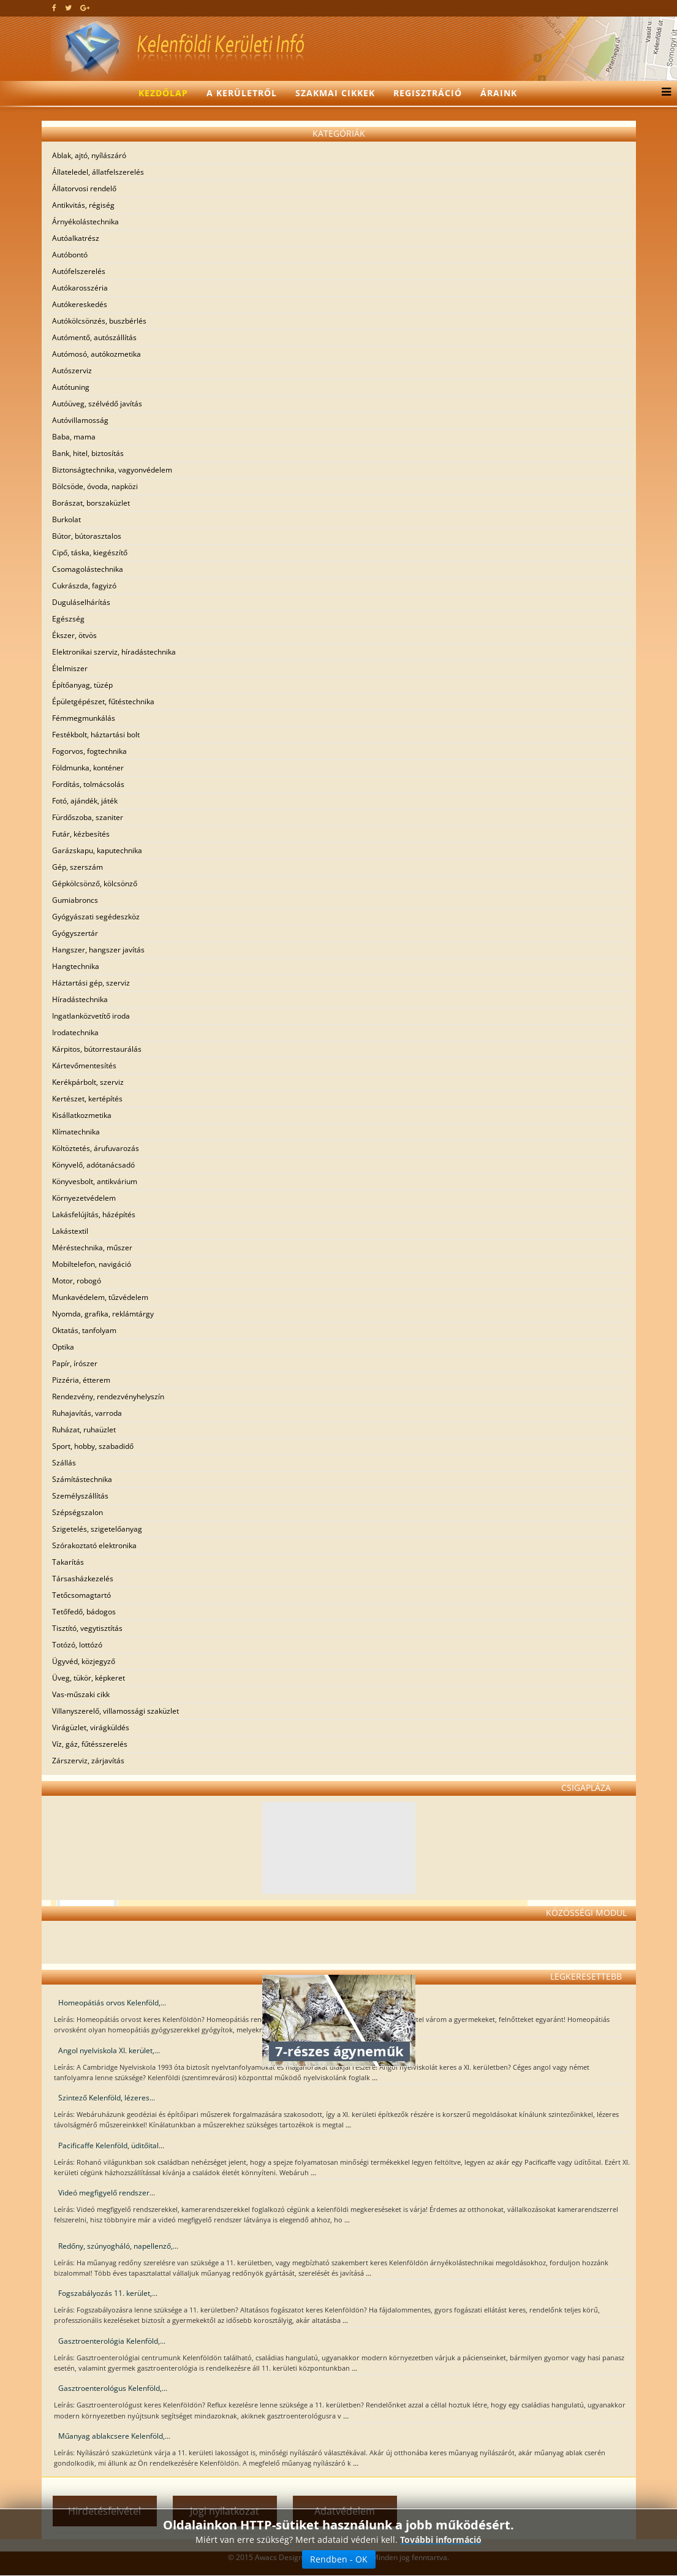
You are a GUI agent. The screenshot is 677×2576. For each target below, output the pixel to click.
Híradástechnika (80, 999)
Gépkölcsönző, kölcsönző (94, 883)
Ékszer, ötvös (74, 635)
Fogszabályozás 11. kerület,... (107, 2293)
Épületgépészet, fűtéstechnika (103, 701)
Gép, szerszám (77, 867)
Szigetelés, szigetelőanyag (97, 1529)
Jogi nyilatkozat (224, 2511)
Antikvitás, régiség (83, 205)
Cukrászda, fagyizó (84, 585)
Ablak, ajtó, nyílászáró (89, 155)
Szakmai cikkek (335, 93)
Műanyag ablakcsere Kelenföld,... (114, 2436)
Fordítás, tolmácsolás (88, 784)
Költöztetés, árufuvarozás (95, 1148)
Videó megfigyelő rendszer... (106, 2192)
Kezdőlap (163, 93)
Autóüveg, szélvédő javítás (97, 403)
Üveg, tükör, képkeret (88, 1678)
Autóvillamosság (80, 420)
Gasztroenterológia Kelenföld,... (111, 2341)
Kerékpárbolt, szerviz (88, 1082)
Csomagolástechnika (87, 569)
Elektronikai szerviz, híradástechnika (114, 652)
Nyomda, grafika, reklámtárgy (103, 1314)
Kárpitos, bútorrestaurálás (97, 1049)
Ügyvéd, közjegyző (83, 1661)
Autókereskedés (79, 304)
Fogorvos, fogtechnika (89, 751)
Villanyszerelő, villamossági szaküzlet (115, 1711)
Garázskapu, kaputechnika (97, 850)
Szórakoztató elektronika (94, 1545)
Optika (63, 1347)
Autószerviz (72, 370)
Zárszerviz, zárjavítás (88, 1760)
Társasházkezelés (82, 1578)
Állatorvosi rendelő (84, 188)
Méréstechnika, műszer (92, 1247)
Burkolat (66, 519)
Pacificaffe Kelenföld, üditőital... (111, 2145)
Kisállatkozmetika (82, 1115)
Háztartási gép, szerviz (91, 983)
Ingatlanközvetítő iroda (91, 1016)
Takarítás (68, 1562)
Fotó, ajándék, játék (85, 801)
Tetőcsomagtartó (81, 1595)
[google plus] (84, 7)
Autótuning (70, 387)
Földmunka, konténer (88, 767)
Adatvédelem (344, 2511)
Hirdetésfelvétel (104, 2511)
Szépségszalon (77, 1512)
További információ (441, 2566)
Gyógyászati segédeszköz (96, 916)
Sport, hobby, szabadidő (93, 1446)
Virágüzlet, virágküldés (90, 1727)
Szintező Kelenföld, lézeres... (106, 2097)
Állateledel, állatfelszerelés (98, 172)
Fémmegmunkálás (83, 718)
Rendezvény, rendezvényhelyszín (108, 1396)
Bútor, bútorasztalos (86, 536)
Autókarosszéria (80, 288)
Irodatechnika (75, 1032)
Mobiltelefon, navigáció (91, 1264)
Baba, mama (74, 436)
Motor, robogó (76, 1280)
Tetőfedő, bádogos (84, 1611)
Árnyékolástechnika (85, 221)
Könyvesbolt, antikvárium (94, 1181)
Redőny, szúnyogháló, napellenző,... (118, 2246)
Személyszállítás (80, 1496)
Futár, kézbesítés (81, 834)
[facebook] (54, 7)
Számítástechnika (82, 1479)
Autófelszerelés (78, 271)
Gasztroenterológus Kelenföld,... (112, 2388)
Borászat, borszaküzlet (91, 503)
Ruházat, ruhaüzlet (84, 1429)
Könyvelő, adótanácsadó (93, 1165)
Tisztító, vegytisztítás (87, 1628)
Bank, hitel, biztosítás (88, 453)
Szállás (64, 1462)
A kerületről (241, 93)
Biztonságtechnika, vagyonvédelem (112, 470)
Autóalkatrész (75, 238)
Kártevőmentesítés (84, 1065)
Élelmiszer (70, 668)
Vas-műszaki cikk (81, 1694)
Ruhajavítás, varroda (87, 1413)
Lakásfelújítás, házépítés (93, 1214)
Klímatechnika (76, 1132)
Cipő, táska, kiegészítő (89, 552)
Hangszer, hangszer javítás (98, 949)
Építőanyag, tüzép (82, 685)
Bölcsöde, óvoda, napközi (95, 486)
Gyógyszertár (75, 933)
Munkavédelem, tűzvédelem (100, 1297)
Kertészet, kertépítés (87, 1098)
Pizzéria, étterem (81, 1380)
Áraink (498, 93)
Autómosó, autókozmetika (96, 354)
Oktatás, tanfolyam (84, 1330)
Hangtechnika (75, 966)
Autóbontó (70, 254)
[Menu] (663, 93)
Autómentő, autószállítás (94, 337)
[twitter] (68, 7)
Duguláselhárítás (81, 602)
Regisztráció (427, 93)
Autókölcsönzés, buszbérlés (99, 321)
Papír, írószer (74, 1363)
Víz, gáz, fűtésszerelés (89, 1744)
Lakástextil (70, 1231)
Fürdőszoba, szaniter (87, 817)
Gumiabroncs (75, 900)
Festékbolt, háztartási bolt (96, 734)
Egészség (68, 619)
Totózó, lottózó (77, 1644)
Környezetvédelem (84, 1198)
